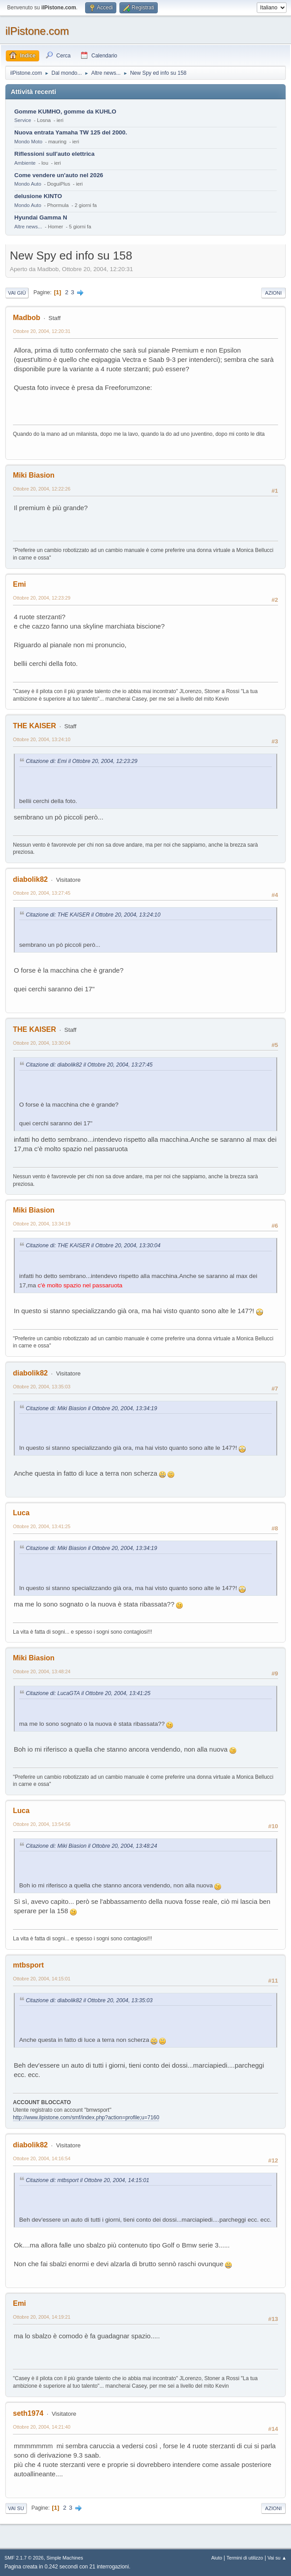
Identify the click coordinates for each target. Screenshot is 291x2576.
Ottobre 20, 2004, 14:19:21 (41, 2317)
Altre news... (28, 226)
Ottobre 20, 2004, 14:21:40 (41, 2427)
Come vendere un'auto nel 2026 (58, 175)
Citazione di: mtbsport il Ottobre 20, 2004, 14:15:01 (87, 2180)
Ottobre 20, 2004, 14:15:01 (41, 1978)
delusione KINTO (38, 196)
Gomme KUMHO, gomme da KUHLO (65, 111)
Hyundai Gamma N (40, 217)
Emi (19, 584)
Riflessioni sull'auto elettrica (54, 153)
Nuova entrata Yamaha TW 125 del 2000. (70, 132)
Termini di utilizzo (244, 2557)
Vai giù (17, 293)
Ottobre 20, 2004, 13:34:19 (41, 1223)
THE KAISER (34, 726)
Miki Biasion (33, 475)
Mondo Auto (27, 184)
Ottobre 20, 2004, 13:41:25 (41, 1526)
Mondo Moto (28, 141)
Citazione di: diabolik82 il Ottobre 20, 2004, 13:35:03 (89, 2000)
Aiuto (216, 2557)
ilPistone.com (37, 31)
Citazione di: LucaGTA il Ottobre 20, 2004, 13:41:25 (88, 1693)
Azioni (273, 293)
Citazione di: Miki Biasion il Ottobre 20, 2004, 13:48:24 (91, 1846)
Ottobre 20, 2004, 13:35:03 (41, 1386)
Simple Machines (64, 2557)
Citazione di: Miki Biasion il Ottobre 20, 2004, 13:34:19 (91, 1408)
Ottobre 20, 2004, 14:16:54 (41, 2158)
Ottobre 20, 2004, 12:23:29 (41, 597)
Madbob (26, 317)
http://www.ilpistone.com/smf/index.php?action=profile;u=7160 (86, 2117)
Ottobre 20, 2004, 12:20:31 (41, 331)
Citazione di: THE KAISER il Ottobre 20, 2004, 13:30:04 (93, 1245)
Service (22, 120)
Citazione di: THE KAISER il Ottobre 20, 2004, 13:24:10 (93, 915)
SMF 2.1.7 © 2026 (24, 2557)
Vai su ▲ (277, 2557)
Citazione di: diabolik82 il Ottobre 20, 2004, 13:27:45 (89, 1065)
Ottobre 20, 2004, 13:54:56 (41, 1824)
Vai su (16, 2508)
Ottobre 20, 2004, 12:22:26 (41, 488)
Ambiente (25, 163)
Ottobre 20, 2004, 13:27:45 (41, 893)
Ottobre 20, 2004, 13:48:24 (41, 1671)
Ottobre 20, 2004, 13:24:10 (41, 739)
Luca (21, 1513)
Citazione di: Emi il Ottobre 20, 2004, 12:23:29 (81, 761)
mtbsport (28, 1965)
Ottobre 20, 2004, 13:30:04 (41, 1043)
